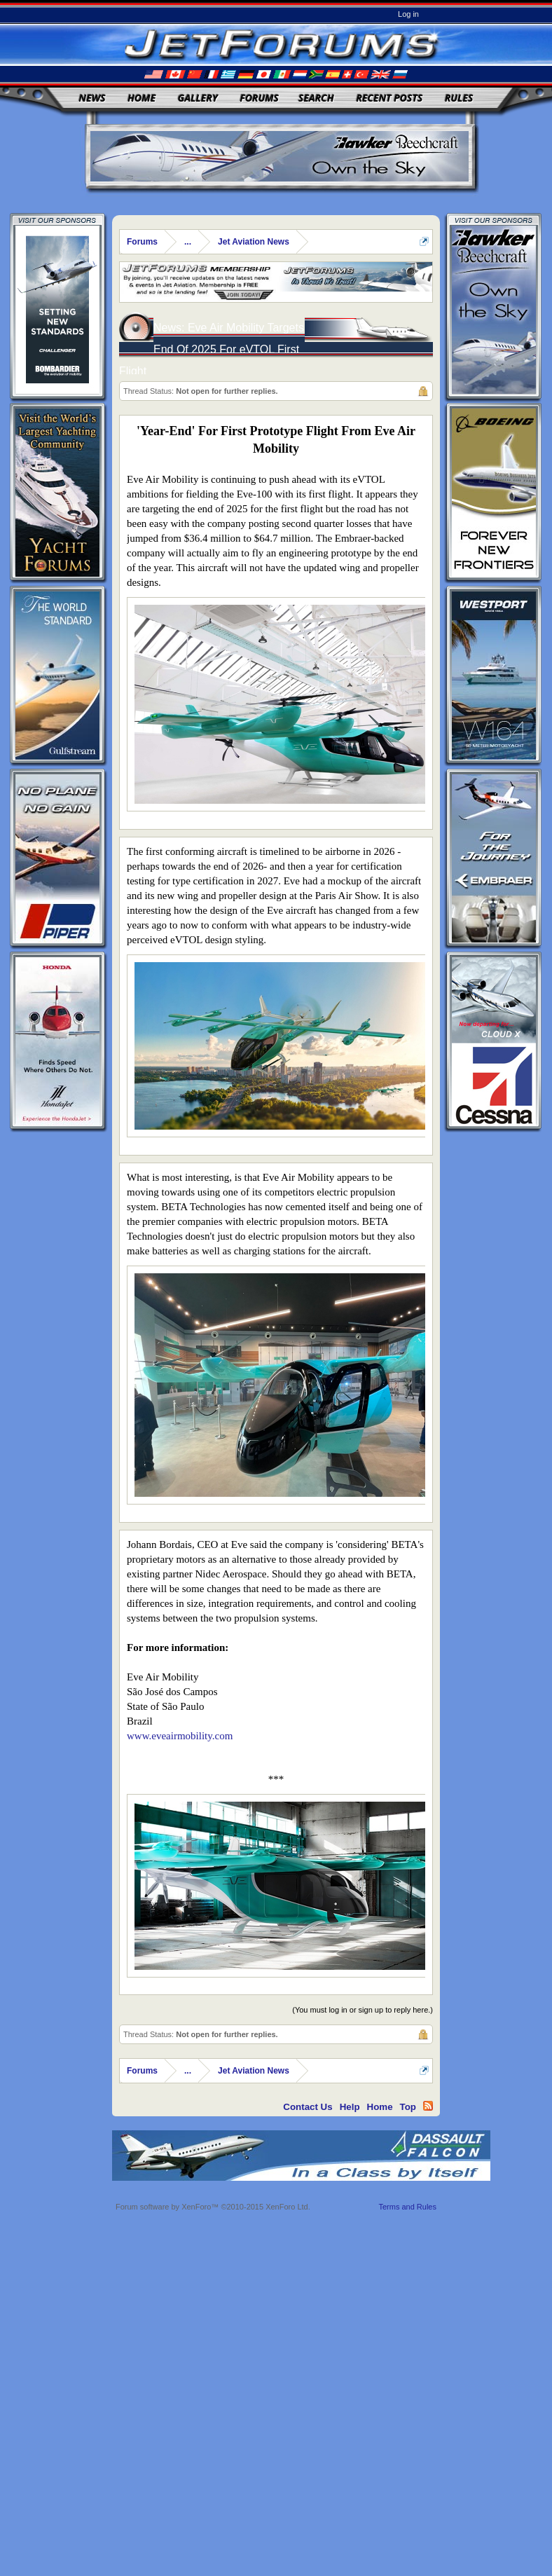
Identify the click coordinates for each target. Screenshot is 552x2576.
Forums (259, 97)
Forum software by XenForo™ (213, 2206)
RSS (428, 2106)
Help (350, 2107)
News (92, 97)
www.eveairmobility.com (180, 1735)
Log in (408, 14)
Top (408, 2107)
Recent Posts (389, 97)
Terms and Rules (407, 2206)
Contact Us (307, 2107)
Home (141, 97)
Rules (459, 97)
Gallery (198, 97)
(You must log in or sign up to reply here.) (362, 2010)
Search (316, 97)
